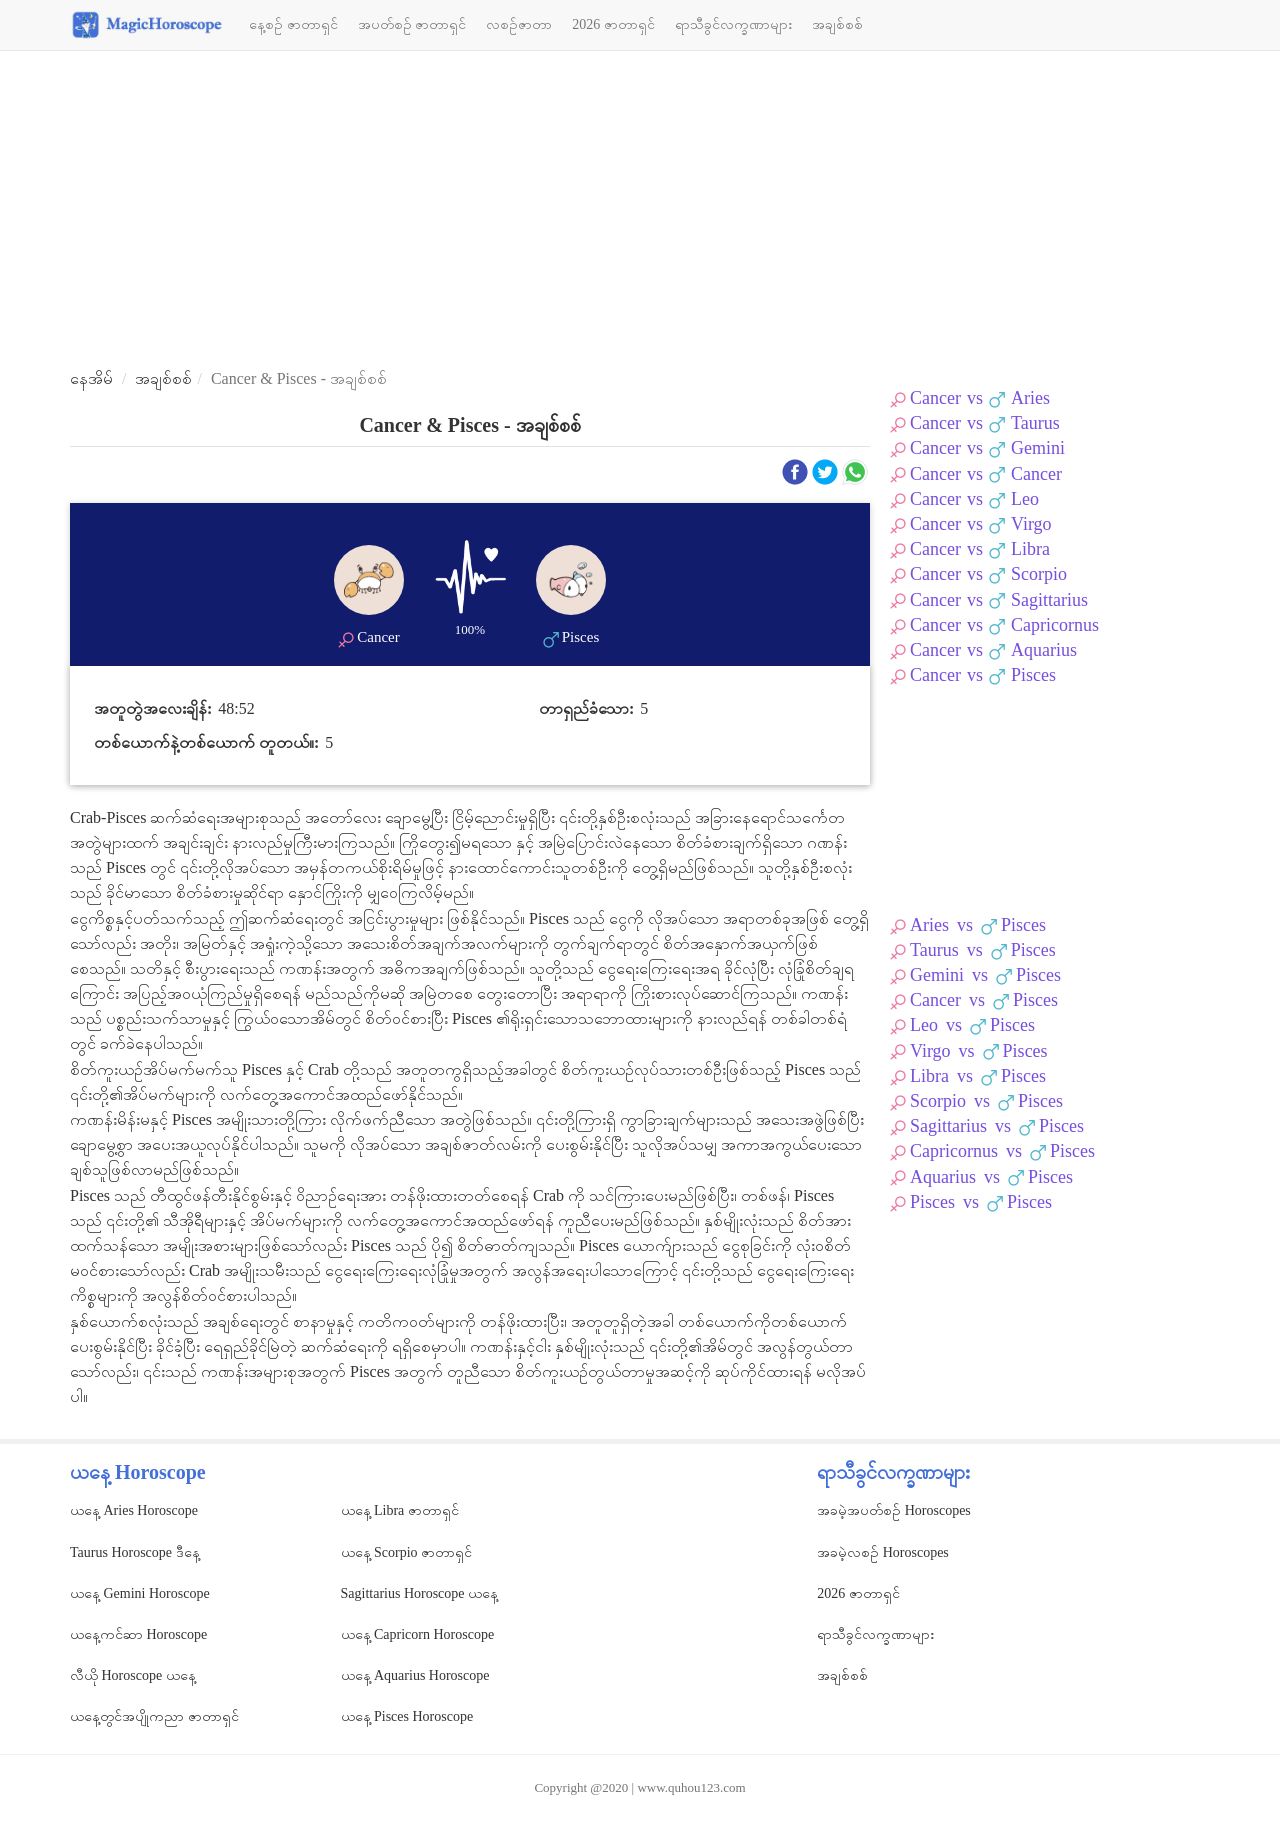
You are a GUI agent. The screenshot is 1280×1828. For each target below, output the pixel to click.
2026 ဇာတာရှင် (613, 24)
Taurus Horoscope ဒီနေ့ (135, 1552)
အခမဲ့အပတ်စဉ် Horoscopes (894, 1510)
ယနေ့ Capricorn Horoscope (418, 1634)
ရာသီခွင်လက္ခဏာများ (733, 24)
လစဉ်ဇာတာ (519, 24)
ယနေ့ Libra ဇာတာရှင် (400, 1510)
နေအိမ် (91, 378)
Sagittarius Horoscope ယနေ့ (420, 1593)
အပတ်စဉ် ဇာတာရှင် (412, 24)
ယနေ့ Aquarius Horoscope (415, 1675)
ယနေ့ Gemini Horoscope (140, 1593)
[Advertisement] (640, 211)
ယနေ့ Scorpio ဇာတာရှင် (407, 1552)
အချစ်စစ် (837, 24)
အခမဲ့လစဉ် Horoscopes (883, 1552)
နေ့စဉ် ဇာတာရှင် (293, 24)
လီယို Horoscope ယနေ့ (133, 1675)
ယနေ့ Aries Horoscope (134, 1510)
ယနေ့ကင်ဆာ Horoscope (138, 1634)
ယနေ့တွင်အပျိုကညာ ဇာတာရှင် (154, 1716)
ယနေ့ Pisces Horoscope (407, 1716)
